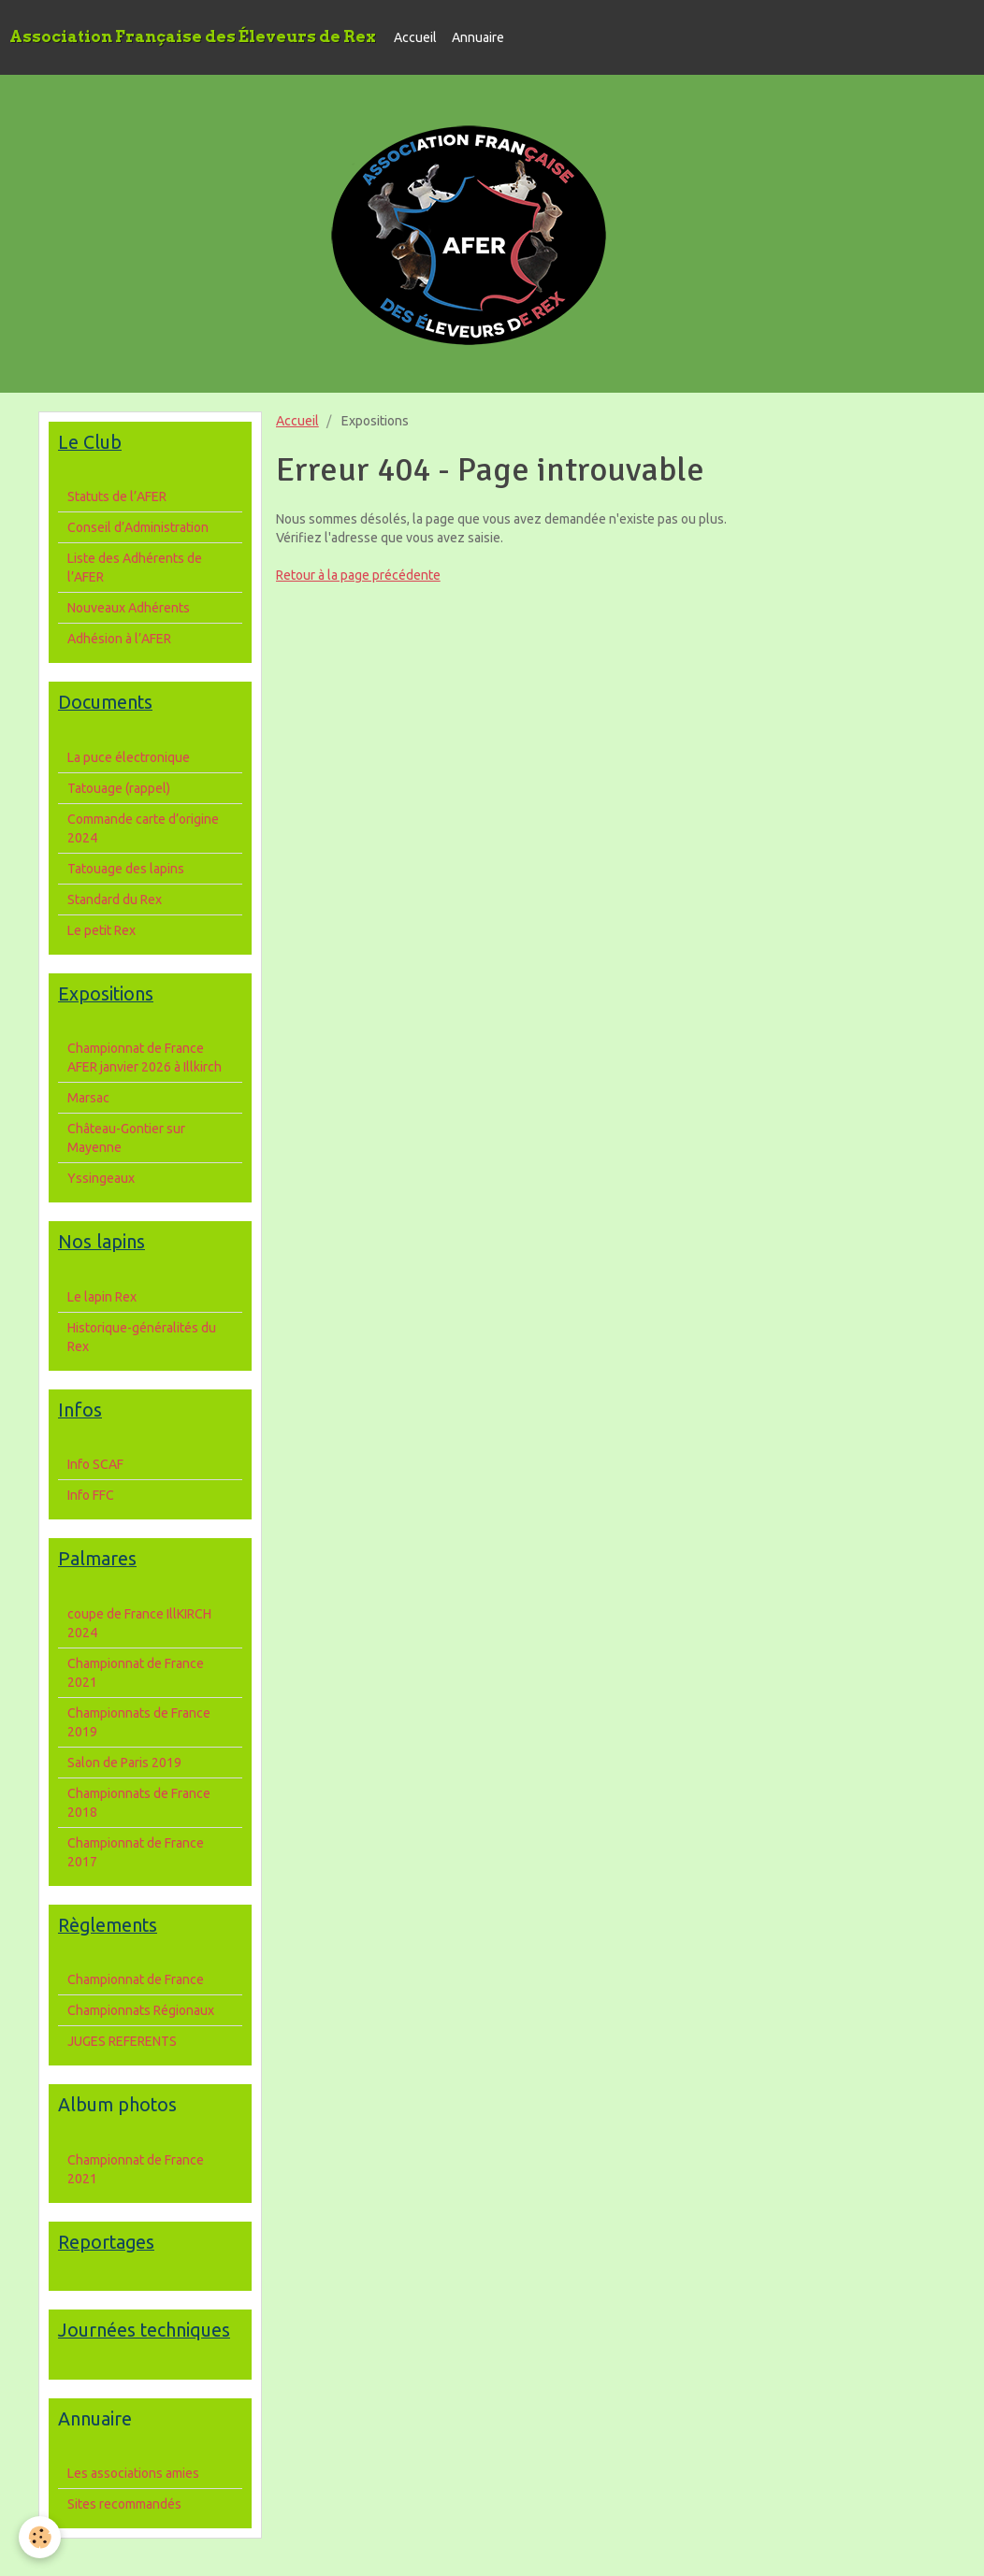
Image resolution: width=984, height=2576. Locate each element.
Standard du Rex (114, 899)
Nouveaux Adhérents (128, 607)
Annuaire (478, 37)
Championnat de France (135, 1979)
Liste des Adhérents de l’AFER (134, 567)
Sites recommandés (124, 2504)
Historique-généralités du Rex (141, 1337)
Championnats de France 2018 (138, 1803)
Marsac (88, 1097)
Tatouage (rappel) (118, 788)
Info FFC (90, 1495)
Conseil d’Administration (138, 527)
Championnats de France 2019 (138, 1722)
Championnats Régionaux (140, 2010)
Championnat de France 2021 (135, 1673)
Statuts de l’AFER (116, 496)
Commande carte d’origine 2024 (143, 828)
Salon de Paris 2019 (124, 1762)
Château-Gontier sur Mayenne (126, 1138)
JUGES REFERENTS (122, 2041)
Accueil (415, 37)
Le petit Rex (101, 930)
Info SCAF (95, 1464)
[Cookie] (40, 2537)
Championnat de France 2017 (135, 1852)
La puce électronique (128, 757)
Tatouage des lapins (125, 868)
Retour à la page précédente (358, 575)
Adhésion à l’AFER (119, 638)
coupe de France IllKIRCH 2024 (139, 1623)
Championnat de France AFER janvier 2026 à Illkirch (144, 1057)
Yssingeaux (101, 1178)
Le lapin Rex (102, 1296)
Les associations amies (133, 2473)
